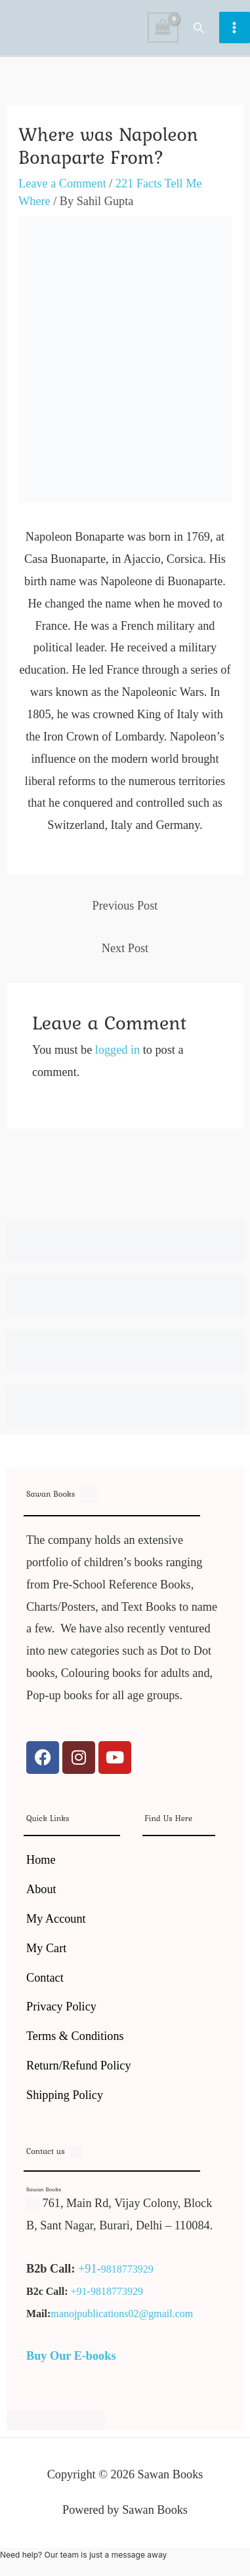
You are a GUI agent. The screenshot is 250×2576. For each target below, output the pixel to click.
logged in (117, 1049)
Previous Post (125, 905)
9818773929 (127, 2269)
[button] (199, 27)
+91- (89, 2268)
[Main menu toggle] (234, 27)
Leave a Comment (62, 183)
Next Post (125, 948)
